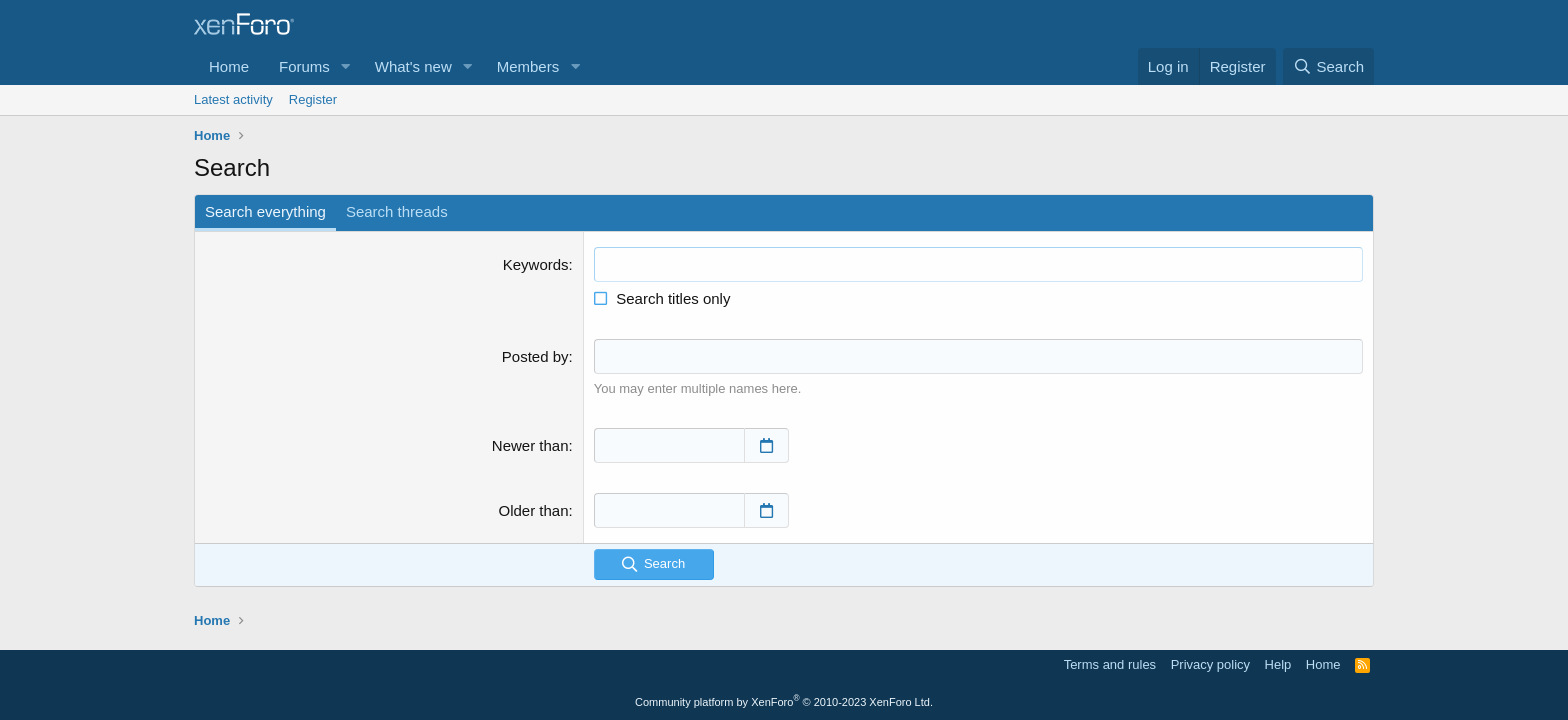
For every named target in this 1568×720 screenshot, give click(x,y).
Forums (304, 66)
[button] (346, 66)
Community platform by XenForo (784, 702)
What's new (413, 66)
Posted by (535, 356)
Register (313, 99)
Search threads (397, 211)
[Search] (1328, 66)
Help (1278, 664)
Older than (534, 510)
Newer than (530, 445)
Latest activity (233, 99)
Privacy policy (1210, 664)
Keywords (536, 264)
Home (229, 66)
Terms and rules (1110, 664)
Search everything (265, 211)
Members (528, 66)
